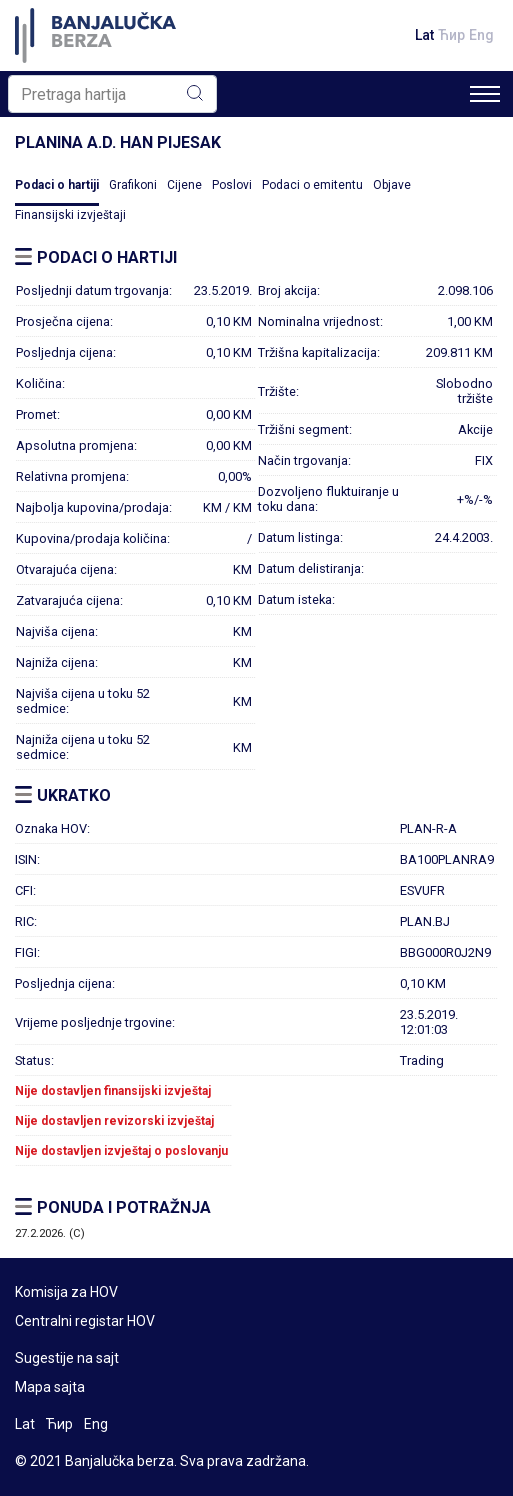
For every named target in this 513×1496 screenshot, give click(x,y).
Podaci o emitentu (312, 185)
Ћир (451, 35)
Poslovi (232, 185)
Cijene (184, 185)
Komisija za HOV (66, 1292)
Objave (392, 185)
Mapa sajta (50, 1387)
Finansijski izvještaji (70, 215)
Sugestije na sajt (67, 1358)
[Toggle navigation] (485, 94)
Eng (481, 35)
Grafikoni (133, 185)
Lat (424, 35)
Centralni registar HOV (85, 1321)
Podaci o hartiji (57, 185)
